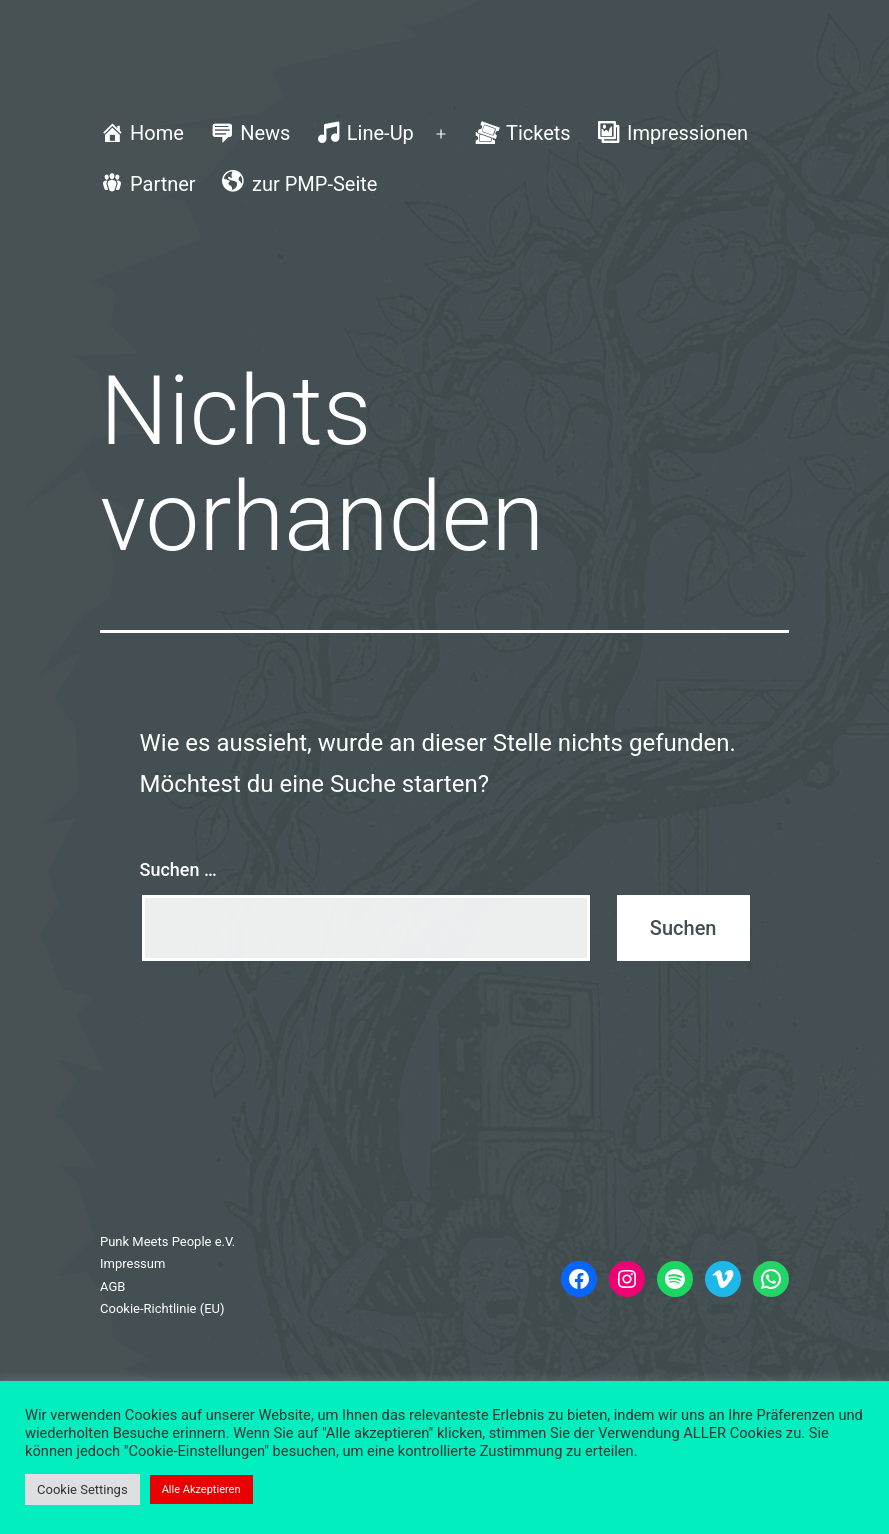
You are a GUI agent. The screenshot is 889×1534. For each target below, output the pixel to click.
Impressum (132, 1263)
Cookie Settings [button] (82, 1489)
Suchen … (178, 869)
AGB (112, 1286)
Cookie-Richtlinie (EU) (162, 1308)
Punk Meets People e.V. (167, 1241)
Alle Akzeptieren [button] (201, 1489)
